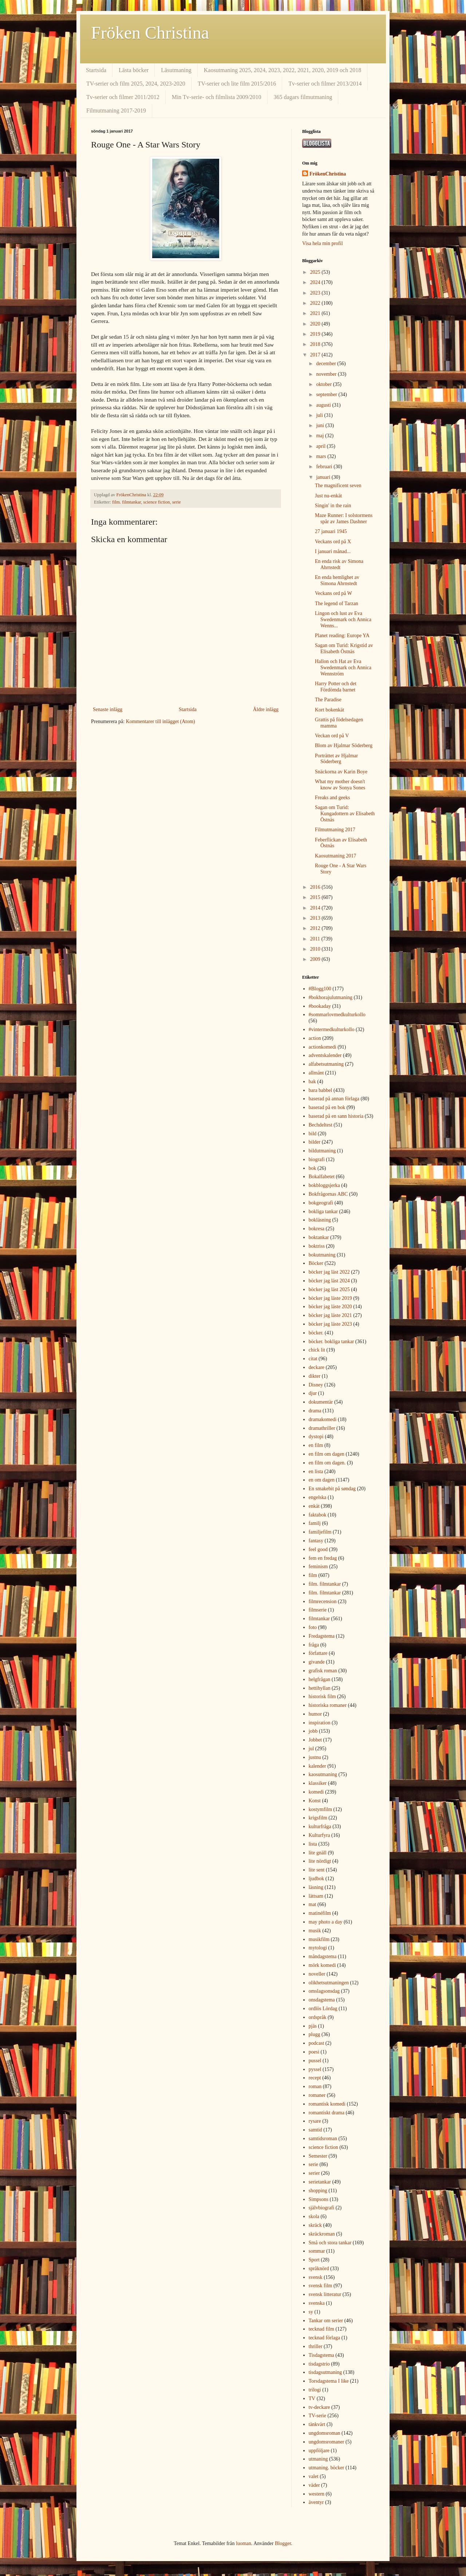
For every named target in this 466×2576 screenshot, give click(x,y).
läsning (316, 1887)
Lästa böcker (134, 70)
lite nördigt (320, 1861)
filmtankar (319, 1618)
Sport (314, 2260)
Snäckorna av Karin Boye (341, 771)
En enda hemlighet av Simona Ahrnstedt (337, 580)
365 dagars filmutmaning (303, 97)
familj (315, 1523)
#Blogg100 (320, 988)
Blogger (283, 2543)
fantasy (316, 1540)
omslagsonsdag (324, 1991)
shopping (318, 2190)
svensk (316, 2277)
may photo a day (326, 1922)
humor (315, 1714)
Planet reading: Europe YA (342, 635)
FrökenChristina (327, 174)
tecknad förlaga (324, 2337)
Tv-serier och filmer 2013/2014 (325, 83)
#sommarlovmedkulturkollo (337, 1014)
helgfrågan (320, 1679)
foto (313, 1627)
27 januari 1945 (331, 531)
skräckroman (322, 2234)
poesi (314, 2052)
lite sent (317, 1870)
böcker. (316, 1333)
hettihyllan (320, 1688)
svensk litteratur (325, 2294)
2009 (316, 959)
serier (314, 2173)
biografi (317, 1159)
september (327, 394)
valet (314, 2476)
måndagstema (323, 1956)
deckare (317, 1367)
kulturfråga (320, 1826)
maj (320, 435)
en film (316, 1445)
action (315, 1038)
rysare (315, 2121)
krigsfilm (318, 1817)
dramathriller (322, 1428)
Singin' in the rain (333, 505)
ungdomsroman (324, 2433)
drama (315, 1410)
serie (176, 502)
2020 (316, 324)
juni (320, 425)
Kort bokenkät (329, 710)
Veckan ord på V (332, 735)
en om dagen (322, 1480)
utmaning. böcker (326, 2467)
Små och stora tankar (330, 2242)
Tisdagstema (321, 2355)
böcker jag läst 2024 (329, 1280)
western (317, 2494)
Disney (316, 1385)
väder (314, 2485)
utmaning (318, 2459)
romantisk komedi (327, 2104)
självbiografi (322, 2207)
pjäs (313, 2026)
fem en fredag (323, 1558)
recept (315, 2077)
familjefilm (320, 1532)
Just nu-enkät (328, 495)
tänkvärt (317, 2424)
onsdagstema (322, 2000)
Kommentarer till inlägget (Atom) (160, 721)
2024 (316, 282)
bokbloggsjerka (324, 1185)
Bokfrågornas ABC (328, 1194)
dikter (315, 1376)
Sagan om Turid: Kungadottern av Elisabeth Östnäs (345, 813)
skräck (315, 2225)
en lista (316, 1471)
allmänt (316, 1073)
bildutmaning (322, 1150)
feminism (318, 1566)
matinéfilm (320, 1913)
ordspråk (318, 2017)
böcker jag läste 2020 (330, 1306)
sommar (317, 2251)
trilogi (315, 2389)
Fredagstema (322, 1636)
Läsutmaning (176, 70)
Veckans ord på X (333, 541)
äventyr (316, 2502)
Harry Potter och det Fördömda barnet (335, 687)
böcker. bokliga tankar (331, 1341)
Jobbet (315, 1740)
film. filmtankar (126, 502)
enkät (314, 1506)
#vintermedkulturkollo (332, 1029)
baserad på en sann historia (336, 1116)
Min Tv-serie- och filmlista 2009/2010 (216, 97)
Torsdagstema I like (329, 2381)
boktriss (317, 1246)
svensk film (320, 2285)
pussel (315, 2060)
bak (312, 1081)
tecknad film (321, 2329)
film (313, 1575)
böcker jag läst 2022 (329, 1272)
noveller (317, 1974)
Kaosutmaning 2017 (335, 856)
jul (311, 1748)
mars (321, 456)
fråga (314, 1645)
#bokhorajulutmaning (331, 997)
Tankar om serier (326, 2320)
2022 (316, 303)
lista (313, 1844)
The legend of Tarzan (336, 603)
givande (317, 1662)
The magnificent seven (338, 485)
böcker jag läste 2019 (330, 1298)
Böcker (316, 1263)
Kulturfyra (319, 1835)
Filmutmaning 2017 (335, 829)
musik (315, 1930)
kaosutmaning (323, 1774)
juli (320, 415)
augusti (324, 405)
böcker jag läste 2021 (330, 1315)
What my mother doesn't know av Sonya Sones (340, 784)
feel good (318, 1549)
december (326, 363)
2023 (316, 293)
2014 (316, 908)
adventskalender (325, 1055)
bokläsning (320, 1220)
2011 (315, 939)
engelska (318, 1497)
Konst (315, 1800)
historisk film (322, 1696)
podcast (316, 2043)
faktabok (318, 1515)
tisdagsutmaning (325, 2372)
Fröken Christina (150, 32)
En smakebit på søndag (332, 1488)
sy (311, 2312)
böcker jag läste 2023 (330, 1324)
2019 (316, 334)
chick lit (317, 1350)
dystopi (316, 1436)
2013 (316, 918)
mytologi (318, 1947)
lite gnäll (318, 1852)
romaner (317, 2095)
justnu (315, 1757)
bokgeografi (321, 1203)
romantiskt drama (326, 2112)
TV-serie (317, 2415)
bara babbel (320, 1090)
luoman (243, 2543)
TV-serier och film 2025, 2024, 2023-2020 (135, 83)
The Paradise (328, 699)
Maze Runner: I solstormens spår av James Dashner (343, 518)
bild (313, 1133)
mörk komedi (322, 1965)
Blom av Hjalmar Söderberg (343, 745)
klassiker (318, 1783)
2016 (316, 887)
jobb (313, 1731)
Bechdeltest (320, 1125)
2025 (316, 272)
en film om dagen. (327, 1462)
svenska (317, 2303)
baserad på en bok (327, 1107)
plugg (314, 2034)
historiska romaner (328, 1705)
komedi (316, 1792)
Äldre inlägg (266, 709)
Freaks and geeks (332, 797)
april (321, 446)
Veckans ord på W (333, 593)
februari (324, 466)
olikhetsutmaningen (329, 1982)
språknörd (319, 2268)
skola (314, 2216)
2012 (316, 928)
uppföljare (319, 2450)
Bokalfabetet (322, 1176)
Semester (318, 2156)
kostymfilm (320, 1809)
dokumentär (321, 1402)
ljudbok (316, 1878)
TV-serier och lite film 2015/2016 (237, 83)
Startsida (96, 70)
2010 (316, 949)
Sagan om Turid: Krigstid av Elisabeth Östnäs (344, 648)
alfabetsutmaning (326, 1064)
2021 (316, 313)
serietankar (320, 2182)
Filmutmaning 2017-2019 (116, 110)
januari (323, 477)
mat (312, 1904)
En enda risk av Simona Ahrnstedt (339, 564)
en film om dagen (326, 1454)
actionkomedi (322, 1047)
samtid (315, 2130)
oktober (324, 384)
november (326, 374)
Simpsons (318, 2199)
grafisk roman (323, 1670)
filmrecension (323, 1601)
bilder (315, 1142)
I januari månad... (333, 551)
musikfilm (319, 1939)
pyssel (315, 2069)
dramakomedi (323, 1419)
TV (312, 2398)
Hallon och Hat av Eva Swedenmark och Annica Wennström (343, 667)
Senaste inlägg (107, 709)
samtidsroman (323, 2138)
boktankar (319, 1237)
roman (315, 2086)
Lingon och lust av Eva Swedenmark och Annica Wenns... (343, 619)
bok (312, 1168)
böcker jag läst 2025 (329, 1289)
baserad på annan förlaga (334, 1098)
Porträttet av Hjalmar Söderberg (336, 759)
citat (313, 1358)
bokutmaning (322, 1255)
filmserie (318, 1610)
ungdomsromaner (326, 2442)
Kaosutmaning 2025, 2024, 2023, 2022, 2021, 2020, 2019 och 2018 (282, 70)
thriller (316, 2346)
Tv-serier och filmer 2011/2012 (122, 97)
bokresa (317, 1228)
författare (318, 1653)
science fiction (156, 502)
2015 (316, 897)
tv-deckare (319, 2407)
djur (313, 1393)
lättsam (316, 1896)
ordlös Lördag (323, 2008)
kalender (317, 1766)
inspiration (320, 1722)
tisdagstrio (319, 2364)
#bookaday (320, 1006)
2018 (316, 344)
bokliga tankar (323, 1211)
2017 (316, 355)
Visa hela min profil (322, 243)
